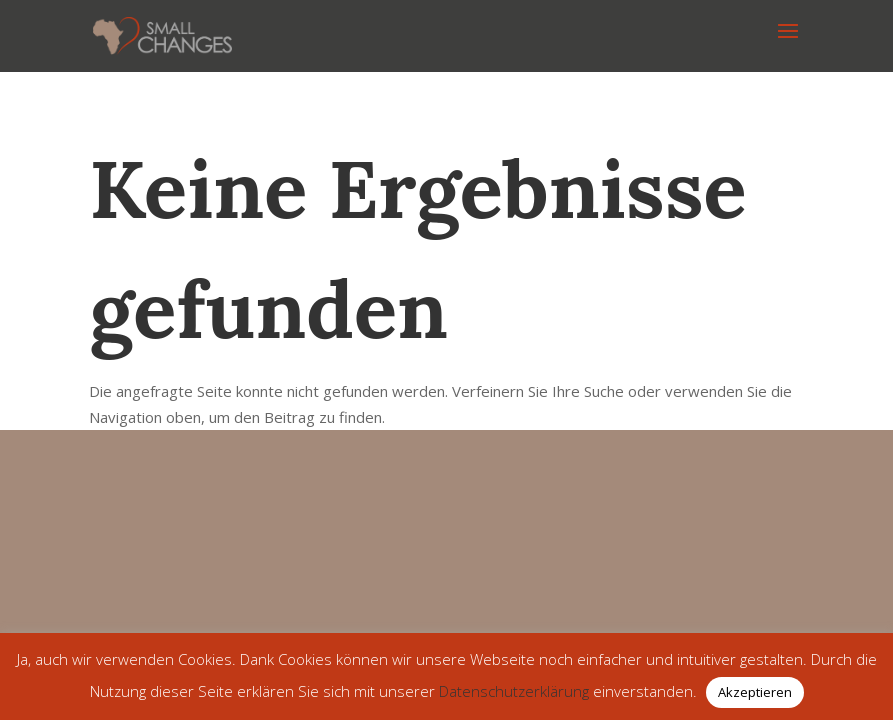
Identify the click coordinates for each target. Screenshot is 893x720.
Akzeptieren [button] (755, 692)
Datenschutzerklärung (514, 691)
